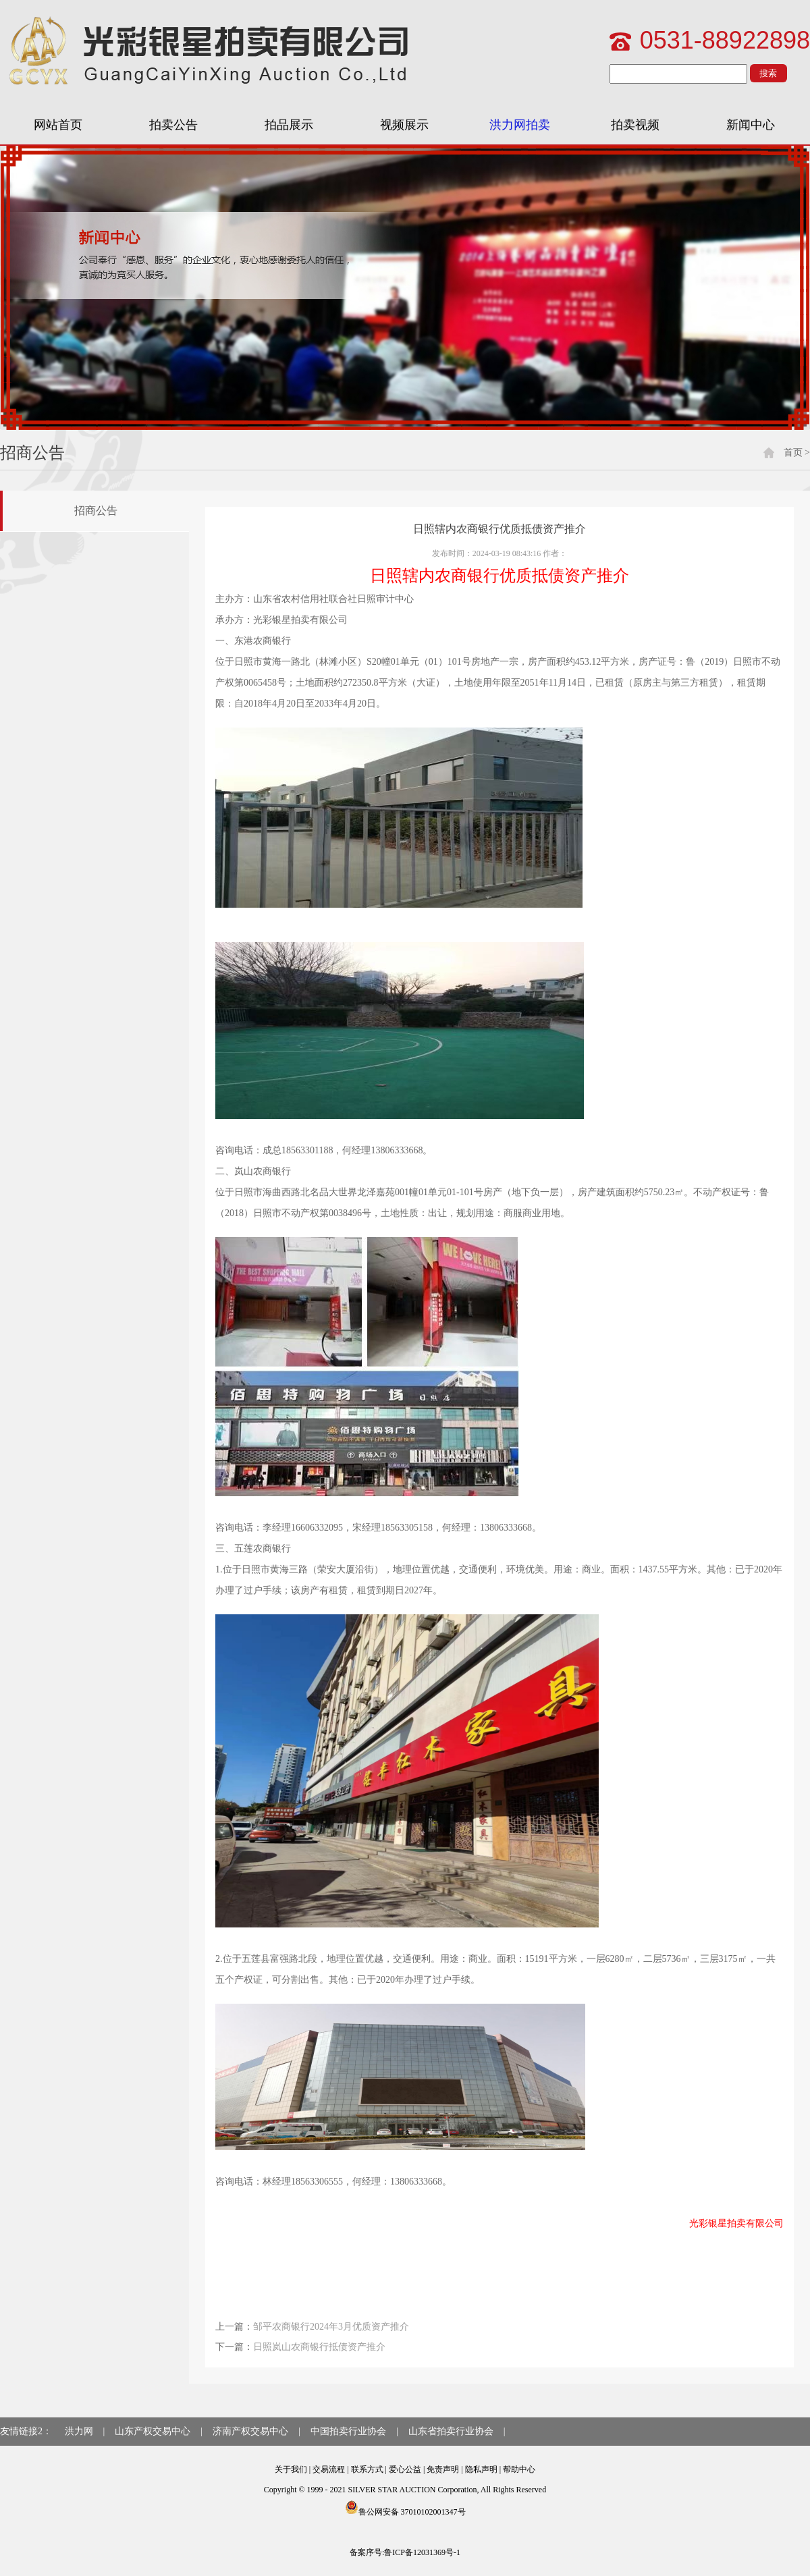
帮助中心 (519, 2469)
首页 (793, 452)
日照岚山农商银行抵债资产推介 (319, 2347)
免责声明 (443, 2469)
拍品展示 (289, 125)
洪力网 (79, 2431)
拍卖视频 (635, 125)
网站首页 (58, 125)
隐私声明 (481, 2469)
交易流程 (329, 2469)
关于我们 (291, 2469)
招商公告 (95, 510)
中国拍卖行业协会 (348, 2431)
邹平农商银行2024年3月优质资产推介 (331, 2327)
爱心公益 (405, 2469)
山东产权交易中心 (152, 2431)
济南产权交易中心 (250, 2431)
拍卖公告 (173, 125)
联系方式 (367, 2469)
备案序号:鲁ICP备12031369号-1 (405, 2552)
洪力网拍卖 (519, 125)
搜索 (768, 73)
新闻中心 (750, 125)
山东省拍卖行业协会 (450, 2431)
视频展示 (404, 125)
